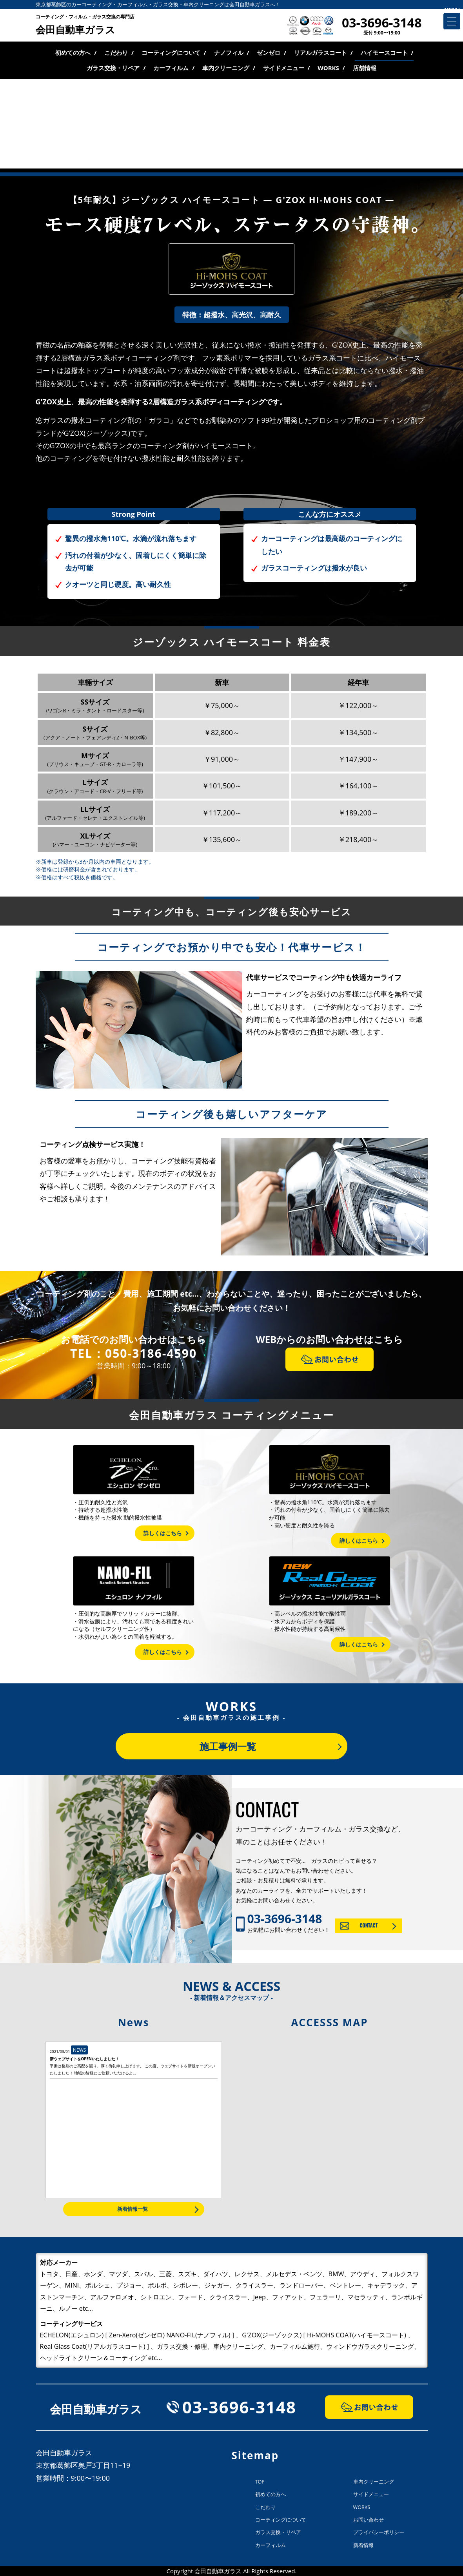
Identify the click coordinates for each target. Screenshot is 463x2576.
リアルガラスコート (320, 52)
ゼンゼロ (268, 52)
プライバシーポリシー (378, 2532)
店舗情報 (364, 68)
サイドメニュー (283, 68)
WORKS (328, 68)
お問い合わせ (368, 2519)
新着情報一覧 (132, 2209)
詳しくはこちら (162, 1533)
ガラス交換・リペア (113, 68)
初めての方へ (73, 52)
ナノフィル (228, 52)
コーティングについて (171, 52)
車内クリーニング (225, 68)
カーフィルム (171, 68)
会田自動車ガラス (85, 25)
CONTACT (369, 1925)
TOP (260, 2481)
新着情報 (363, 2545)
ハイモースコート (384, 52)
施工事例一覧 (228, 1746)
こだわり (116, 52)
